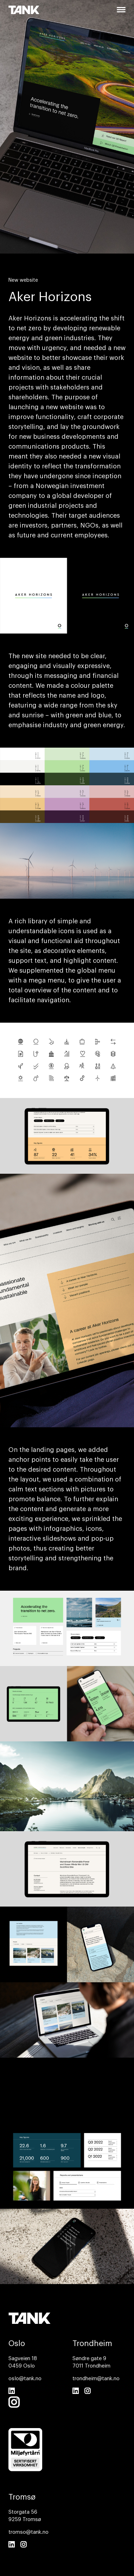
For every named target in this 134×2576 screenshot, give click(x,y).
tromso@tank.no (28, 2532)
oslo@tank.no (25, 2378)
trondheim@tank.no (96, 2378)
